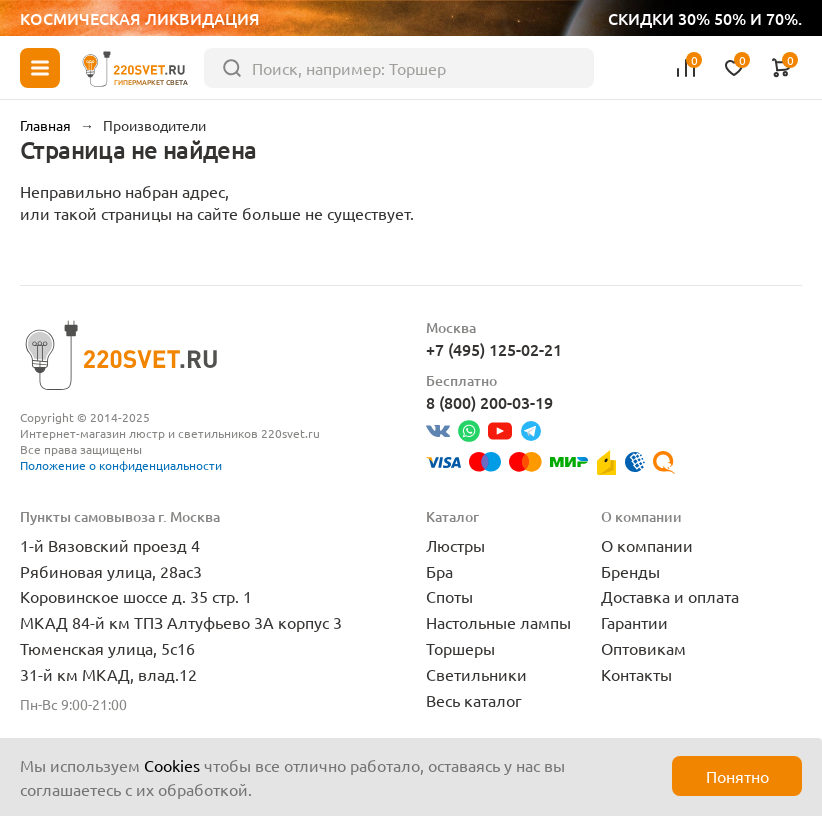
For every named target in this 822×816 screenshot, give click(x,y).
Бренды (630, 571)
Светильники (476, 674)
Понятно (737, 776)
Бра (439, 571)
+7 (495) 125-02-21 (494, 349)
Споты (449, 596)
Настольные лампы (498, 622)
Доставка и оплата (670, 596)
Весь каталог (474, 700)
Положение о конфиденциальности (121, 465)
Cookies (172, 765)
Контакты (636, 674)
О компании (647, 545)
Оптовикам (643, 648)
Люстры (455, 545)
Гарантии (634, 622)
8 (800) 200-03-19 (489, 402)
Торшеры (460, 648)
